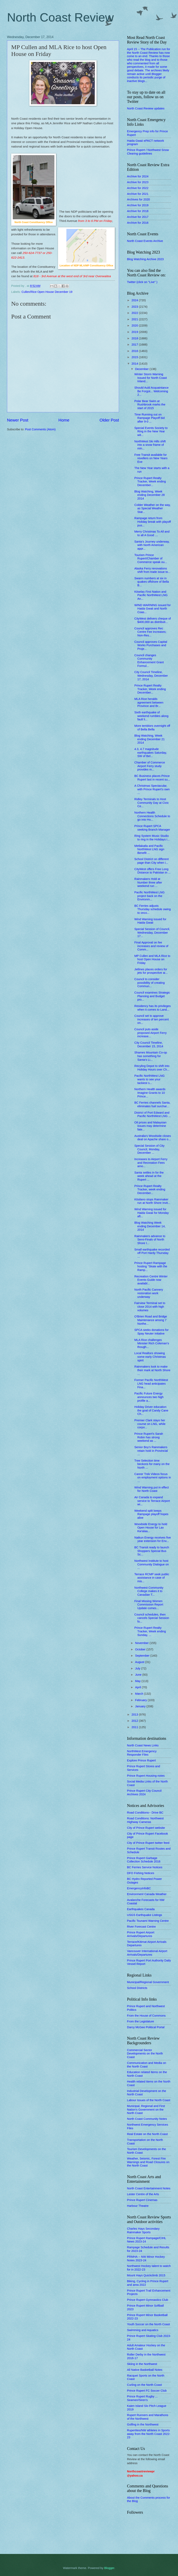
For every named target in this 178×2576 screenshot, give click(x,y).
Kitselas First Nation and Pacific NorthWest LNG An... (151, 595)
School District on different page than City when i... (151, 860)
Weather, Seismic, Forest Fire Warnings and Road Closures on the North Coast (148, 2162)
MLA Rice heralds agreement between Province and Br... (148, 702)
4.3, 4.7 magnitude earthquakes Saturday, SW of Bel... (150, 752)
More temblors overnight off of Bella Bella (152, 727)
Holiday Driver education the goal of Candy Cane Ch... (151, 1410)
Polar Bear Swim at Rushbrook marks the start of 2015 (149, 404)
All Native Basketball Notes (144, 2369)
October (140, 1649)
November (142, 1643)
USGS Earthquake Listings (144, 1915)
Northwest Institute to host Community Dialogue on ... (151, 1564)
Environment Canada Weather (147, 1894)
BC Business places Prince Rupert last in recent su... (152, 777)
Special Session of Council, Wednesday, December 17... (152, 932)
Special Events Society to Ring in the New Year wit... (151, 431)
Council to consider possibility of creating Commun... (149, 983)
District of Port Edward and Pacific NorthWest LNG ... (152, 1114)
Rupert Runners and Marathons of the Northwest (147, 2416)
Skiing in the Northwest (142, 2364)
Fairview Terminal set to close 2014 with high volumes (149, 1306)
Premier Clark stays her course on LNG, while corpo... (150, 1424)
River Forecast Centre (141, 1926)
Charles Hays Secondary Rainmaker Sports (143, 2230)
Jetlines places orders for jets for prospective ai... (151, 971)
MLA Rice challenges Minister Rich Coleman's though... (151, 1343)
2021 (135, 319)
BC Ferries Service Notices (144, 1867)
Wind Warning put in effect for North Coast (151, 1489)
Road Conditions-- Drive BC (145, 1812)
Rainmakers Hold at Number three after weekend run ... (148, 882)
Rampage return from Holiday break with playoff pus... (152, 522)
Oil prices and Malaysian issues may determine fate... (150, 1126)
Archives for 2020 (138, 199)
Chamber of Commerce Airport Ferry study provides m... (149, 766)
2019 (135, 332)
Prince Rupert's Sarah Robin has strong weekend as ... (148, 1437)
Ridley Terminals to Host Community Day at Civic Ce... (151, 803)
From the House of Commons (146, 2015)
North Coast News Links (143, 1745)
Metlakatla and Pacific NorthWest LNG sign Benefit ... (149, 849)
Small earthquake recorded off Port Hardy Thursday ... (152, 1253)
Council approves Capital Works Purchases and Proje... (150, 645)
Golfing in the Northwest (142, 2424)
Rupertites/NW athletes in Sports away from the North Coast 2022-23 (148, 2434)
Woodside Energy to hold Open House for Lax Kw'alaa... (150, 1528)
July (138, 1668)
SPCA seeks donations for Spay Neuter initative (151, 1331)
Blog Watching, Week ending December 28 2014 (149, 495)
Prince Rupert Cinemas (142, 2200)
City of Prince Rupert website (146, 1827)
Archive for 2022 (137, 188)
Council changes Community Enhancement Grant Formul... (149, 660)
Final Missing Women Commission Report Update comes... (148, 1604)
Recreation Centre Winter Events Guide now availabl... (151, 1280)
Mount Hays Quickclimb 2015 (146, 2275)
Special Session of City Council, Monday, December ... (149, 1149)
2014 (135, 363)
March (139, 1693)
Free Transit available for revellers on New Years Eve (151, 458)
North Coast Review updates (145, 108)
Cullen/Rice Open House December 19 (47, 291)
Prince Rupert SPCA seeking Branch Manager (152, 827)
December (142, 369)
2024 (135, 300)
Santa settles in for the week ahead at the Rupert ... (149, 1176)
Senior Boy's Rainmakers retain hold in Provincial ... (151, 1451)
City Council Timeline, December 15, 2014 (148, 1044)
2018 (135, 338)
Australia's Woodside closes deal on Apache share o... (152, 1137)
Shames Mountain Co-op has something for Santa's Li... (150, 1056)
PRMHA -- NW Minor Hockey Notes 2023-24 (146, 2258)
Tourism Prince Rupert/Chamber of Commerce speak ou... (150, 558)
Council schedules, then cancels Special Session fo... (151, 1618)
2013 (135, 1714)
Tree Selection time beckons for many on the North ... (152, 1464)
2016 (135, 351)
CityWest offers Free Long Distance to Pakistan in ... (152, 870)
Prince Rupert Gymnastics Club (147, 2299)
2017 (135, 344)
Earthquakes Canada (141, 1909)
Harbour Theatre (138, 2205)
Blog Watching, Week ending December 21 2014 (149, 739)
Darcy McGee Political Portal (145, 2027)
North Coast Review (60, 17)
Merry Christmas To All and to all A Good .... (152, 533)
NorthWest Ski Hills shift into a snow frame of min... (150, 445)
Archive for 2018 (137, 211)
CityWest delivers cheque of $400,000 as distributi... (152, 620)
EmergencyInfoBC (139, 1888)
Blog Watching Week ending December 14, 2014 (150, 1226)
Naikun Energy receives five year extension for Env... (152, 1539)
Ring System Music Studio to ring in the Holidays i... (152, 837)
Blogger (109, 2568)
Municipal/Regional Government (148, 1982)
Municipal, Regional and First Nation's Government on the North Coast (146, 2109)
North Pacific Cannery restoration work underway (148, 1293)
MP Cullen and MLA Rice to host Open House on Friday (152, 959)
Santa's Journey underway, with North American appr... (152, 545)
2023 (135, 306)
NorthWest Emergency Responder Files (142, 1753)
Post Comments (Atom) (40, 429)
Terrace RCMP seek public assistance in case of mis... (151, 1578)
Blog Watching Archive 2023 (145, 259)
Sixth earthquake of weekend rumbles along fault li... (151, 716)
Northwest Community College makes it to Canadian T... (148, 1591)
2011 (135, 1727)
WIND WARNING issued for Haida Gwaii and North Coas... (152, 609)
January (140, 1706)
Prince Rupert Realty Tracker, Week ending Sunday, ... (150, 1631)
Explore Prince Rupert (141, 1760)
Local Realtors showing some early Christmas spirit (150, 1357)
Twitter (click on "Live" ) (142, 282)
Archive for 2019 (137, 205)
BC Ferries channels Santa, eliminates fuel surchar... (152, 1104)
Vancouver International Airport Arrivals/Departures (147, 1952)
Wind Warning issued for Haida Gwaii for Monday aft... (151, 1213)
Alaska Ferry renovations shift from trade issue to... (152, 570)
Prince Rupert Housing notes (146, 1775)
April (138, 1687)
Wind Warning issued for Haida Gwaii (150, 921)
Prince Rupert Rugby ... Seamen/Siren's (142, 2398)
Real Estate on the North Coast (147, 2134)
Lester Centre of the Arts (143, 2194)
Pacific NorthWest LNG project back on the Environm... (149, 896)
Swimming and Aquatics (142, 2330)
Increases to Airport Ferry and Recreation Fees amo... (150, 1163)
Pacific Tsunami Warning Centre (148, 1920)
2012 (135, 1720)
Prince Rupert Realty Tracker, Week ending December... (150, 481)
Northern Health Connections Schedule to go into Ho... (152, 816)
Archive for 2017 (137, 216)
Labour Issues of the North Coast (148, 2100)
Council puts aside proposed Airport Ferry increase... (150, 1033)
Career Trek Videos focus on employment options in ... (152, 1477)
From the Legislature (140, 2021)
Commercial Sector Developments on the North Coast (145, 2053)
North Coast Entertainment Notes (148, 2188)
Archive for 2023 (137, 182)
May (138, 1681)
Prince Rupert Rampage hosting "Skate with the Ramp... (150, 1266)
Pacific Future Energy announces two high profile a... (149, 1397)
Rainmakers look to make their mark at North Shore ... (152, 1370)
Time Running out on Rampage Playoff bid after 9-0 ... (149, 418)
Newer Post (17, 420)
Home (63, 420)
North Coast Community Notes (147, 2118)
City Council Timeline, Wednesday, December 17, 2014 (151, 675)
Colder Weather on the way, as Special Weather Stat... (152, 508)
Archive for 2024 (137, 176)
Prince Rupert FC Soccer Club (147, 2390)
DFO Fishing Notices (140, 1873)
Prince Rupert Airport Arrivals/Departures (140, 1934)
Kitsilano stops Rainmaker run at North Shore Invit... (152, 1201)
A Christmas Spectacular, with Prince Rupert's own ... (152, 789)
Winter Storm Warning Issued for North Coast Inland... (150, 378)
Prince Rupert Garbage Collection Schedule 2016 (143, 1859)
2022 (135, 312)
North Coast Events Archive (145, 241)
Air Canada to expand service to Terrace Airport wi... (152, 1501)
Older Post (109, 420)
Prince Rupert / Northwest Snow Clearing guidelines (148, 151)
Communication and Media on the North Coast (146, 2064)
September (142, 1655)
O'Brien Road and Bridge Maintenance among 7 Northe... (150, 1320)
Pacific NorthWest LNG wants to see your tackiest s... (149, 1079)
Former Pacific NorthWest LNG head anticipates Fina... (151, 1383)
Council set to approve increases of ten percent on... (151, 1019)
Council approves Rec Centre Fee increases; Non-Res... (150, 632)
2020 (135, 325)
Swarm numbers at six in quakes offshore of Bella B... (151, 582)
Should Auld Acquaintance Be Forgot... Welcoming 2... (151, 391)
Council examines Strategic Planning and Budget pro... (152, 996)
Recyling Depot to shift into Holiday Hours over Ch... (151, 1067)
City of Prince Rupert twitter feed (148, 1842)
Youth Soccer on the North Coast (148, 2324)
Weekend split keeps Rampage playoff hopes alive (151, 1514)
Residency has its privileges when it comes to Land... (152, 1007)
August (140, 1662)
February (141, 1700)
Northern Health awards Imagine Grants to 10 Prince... (149, 1093)
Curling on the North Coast (144, 2384)
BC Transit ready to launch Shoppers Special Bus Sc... (151, 1551)
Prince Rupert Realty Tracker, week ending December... (149, 1189)
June (138, 1674)
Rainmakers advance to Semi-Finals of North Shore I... (149, 1239)
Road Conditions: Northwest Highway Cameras (145, 1820)
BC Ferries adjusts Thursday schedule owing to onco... (152, 909)
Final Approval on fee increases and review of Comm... (151, 946)
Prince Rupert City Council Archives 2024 (144, 1792)
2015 (135, 357)
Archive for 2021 (137, 193)
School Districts (137, 1988)
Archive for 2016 (137, 222)
